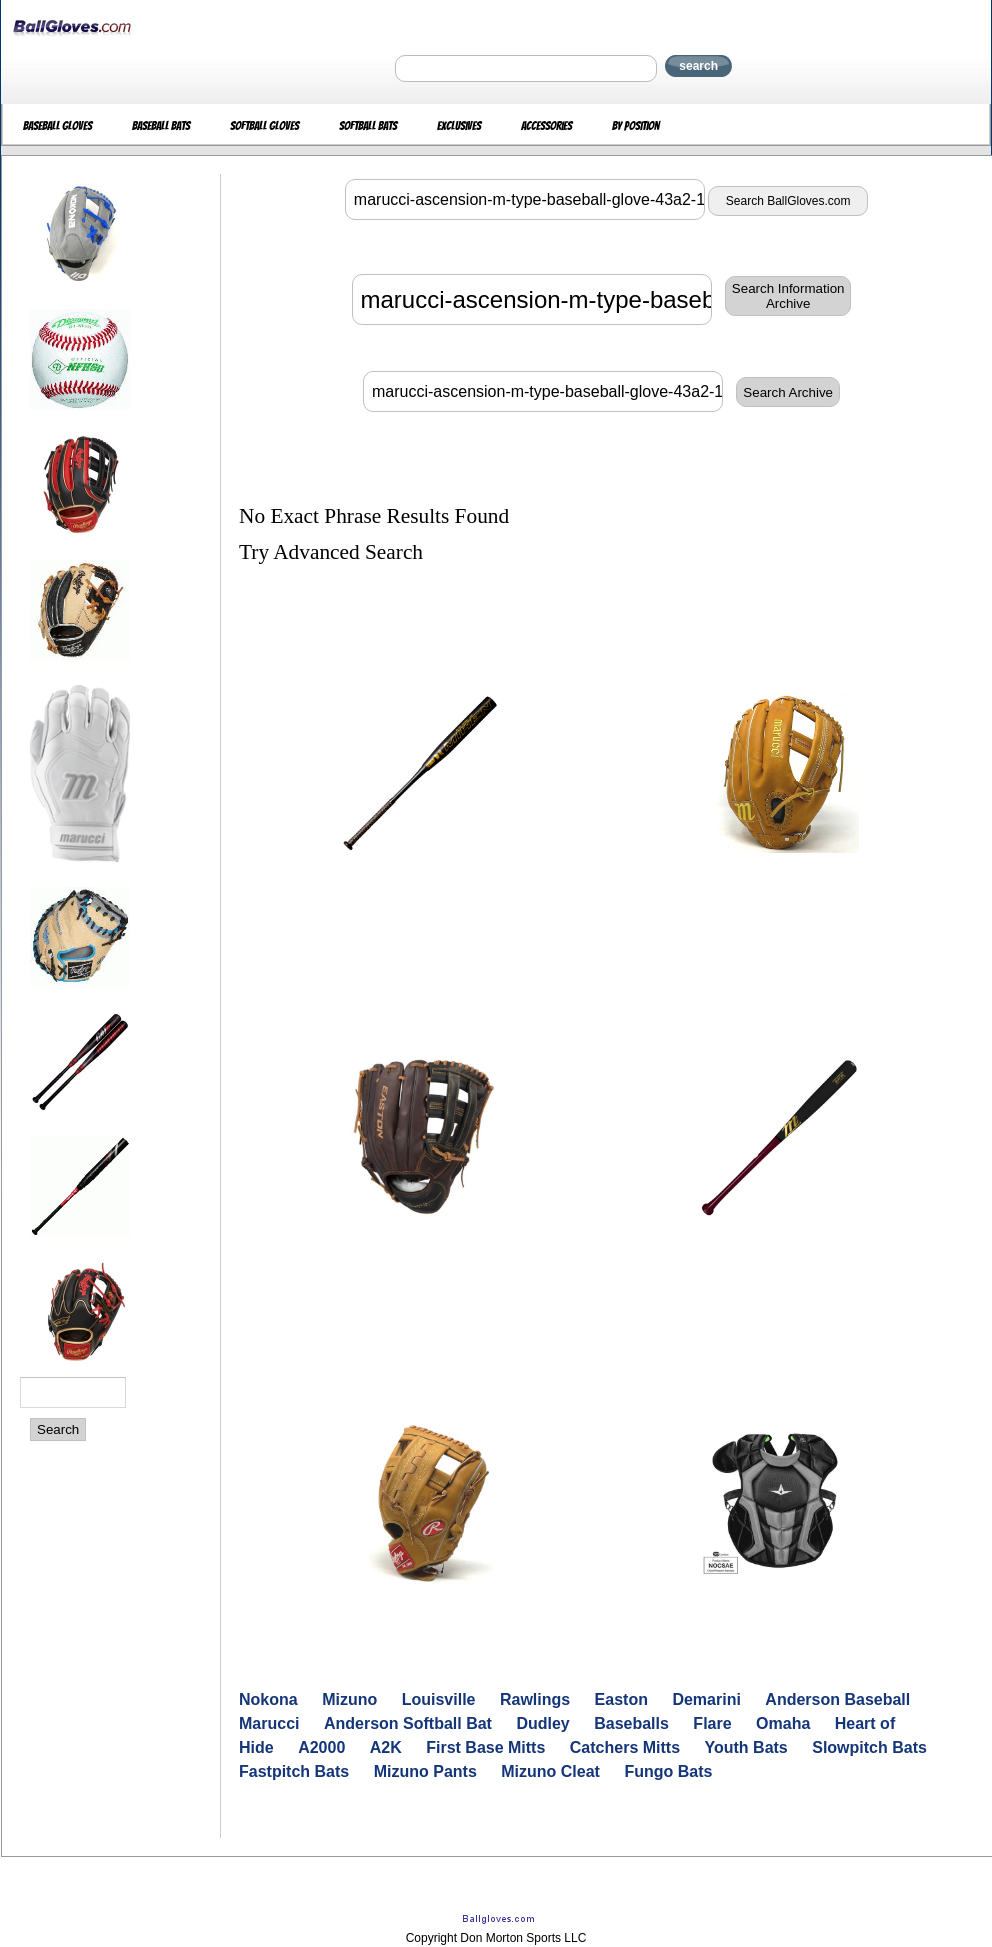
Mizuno (349, 1699)
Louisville (439, 1699)
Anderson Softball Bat (408, 1723)
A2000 (321, 1747)
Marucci (269, 1723)
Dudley (542, 1723)
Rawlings (535, 1699)
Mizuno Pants (425, 1771)
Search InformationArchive (788, 296)
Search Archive (788, 392)
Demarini (706, 1699)
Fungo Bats (668, 1771)
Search (58, 1429)
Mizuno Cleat (550, 1771)
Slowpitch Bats (869, 1747)
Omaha (783, 1723)
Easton (621, 1699)
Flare (712, 1723)
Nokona (268, 1699)
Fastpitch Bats (294, 1771)
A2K (386, 1747)
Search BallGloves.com (788, 201)
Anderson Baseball (837, 1699)
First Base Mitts (485, 1747)
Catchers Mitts (625, 1747)
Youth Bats (746, 1747)
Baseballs (631, 1723)
